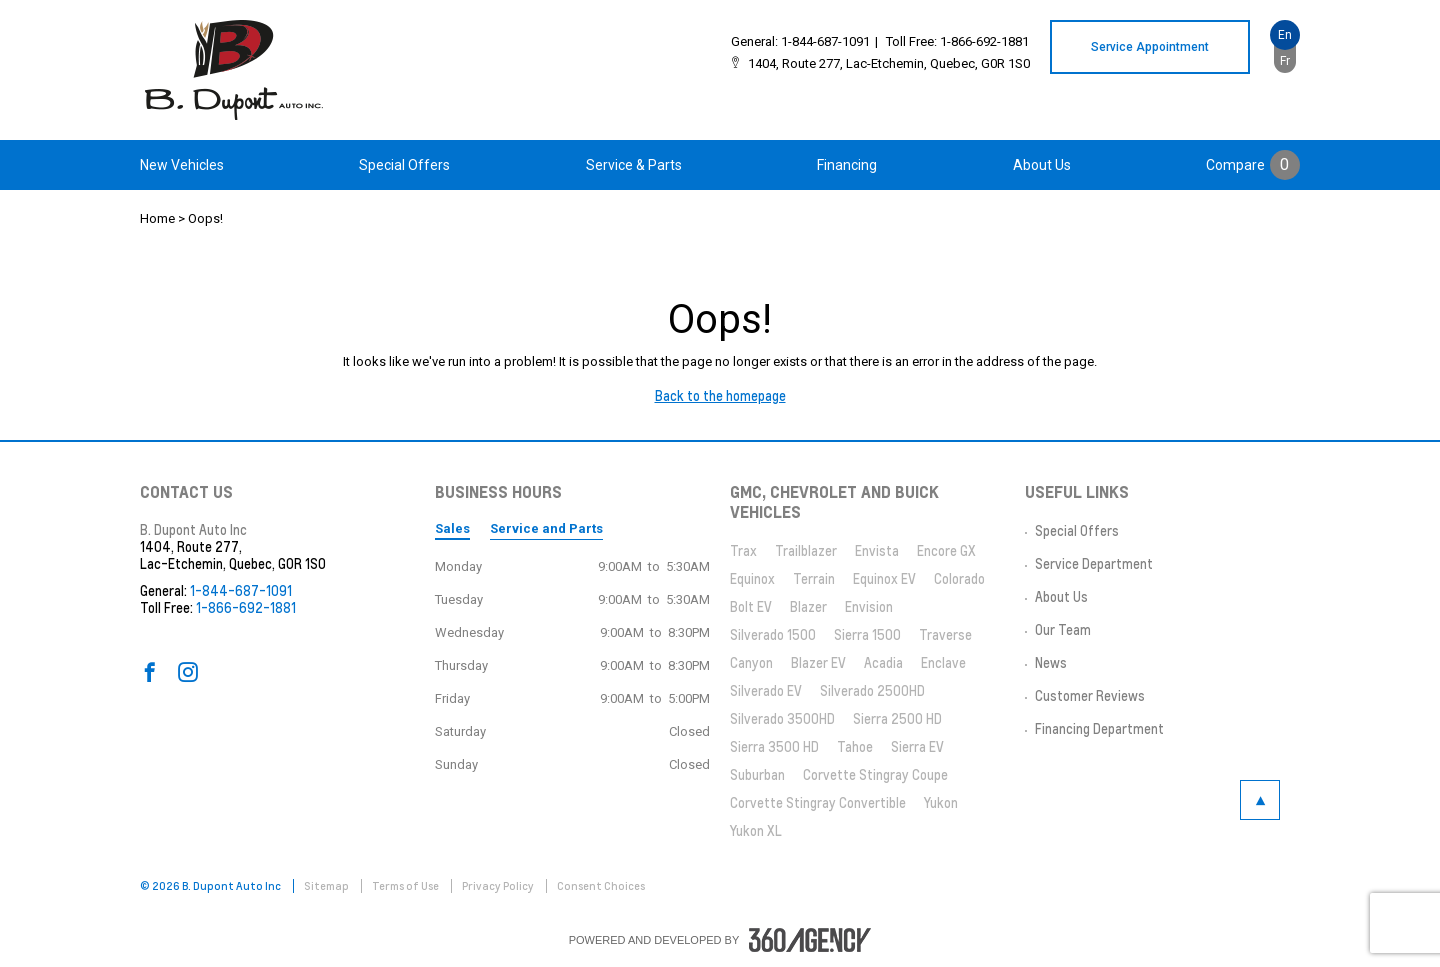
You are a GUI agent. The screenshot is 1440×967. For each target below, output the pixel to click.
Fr (1285, 61)
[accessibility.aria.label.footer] (810, 940)
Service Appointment (1150, 47)
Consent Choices (601, 886)
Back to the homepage (720, 396)
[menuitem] (182, 165)
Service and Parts (546, 528)
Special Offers (404, 165)
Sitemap (327, 886)
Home (157, 218)
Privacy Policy (499, 886)
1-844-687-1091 (825, 41)
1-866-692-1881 (984, 41)
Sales (452, 528)
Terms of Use (406, 886)
